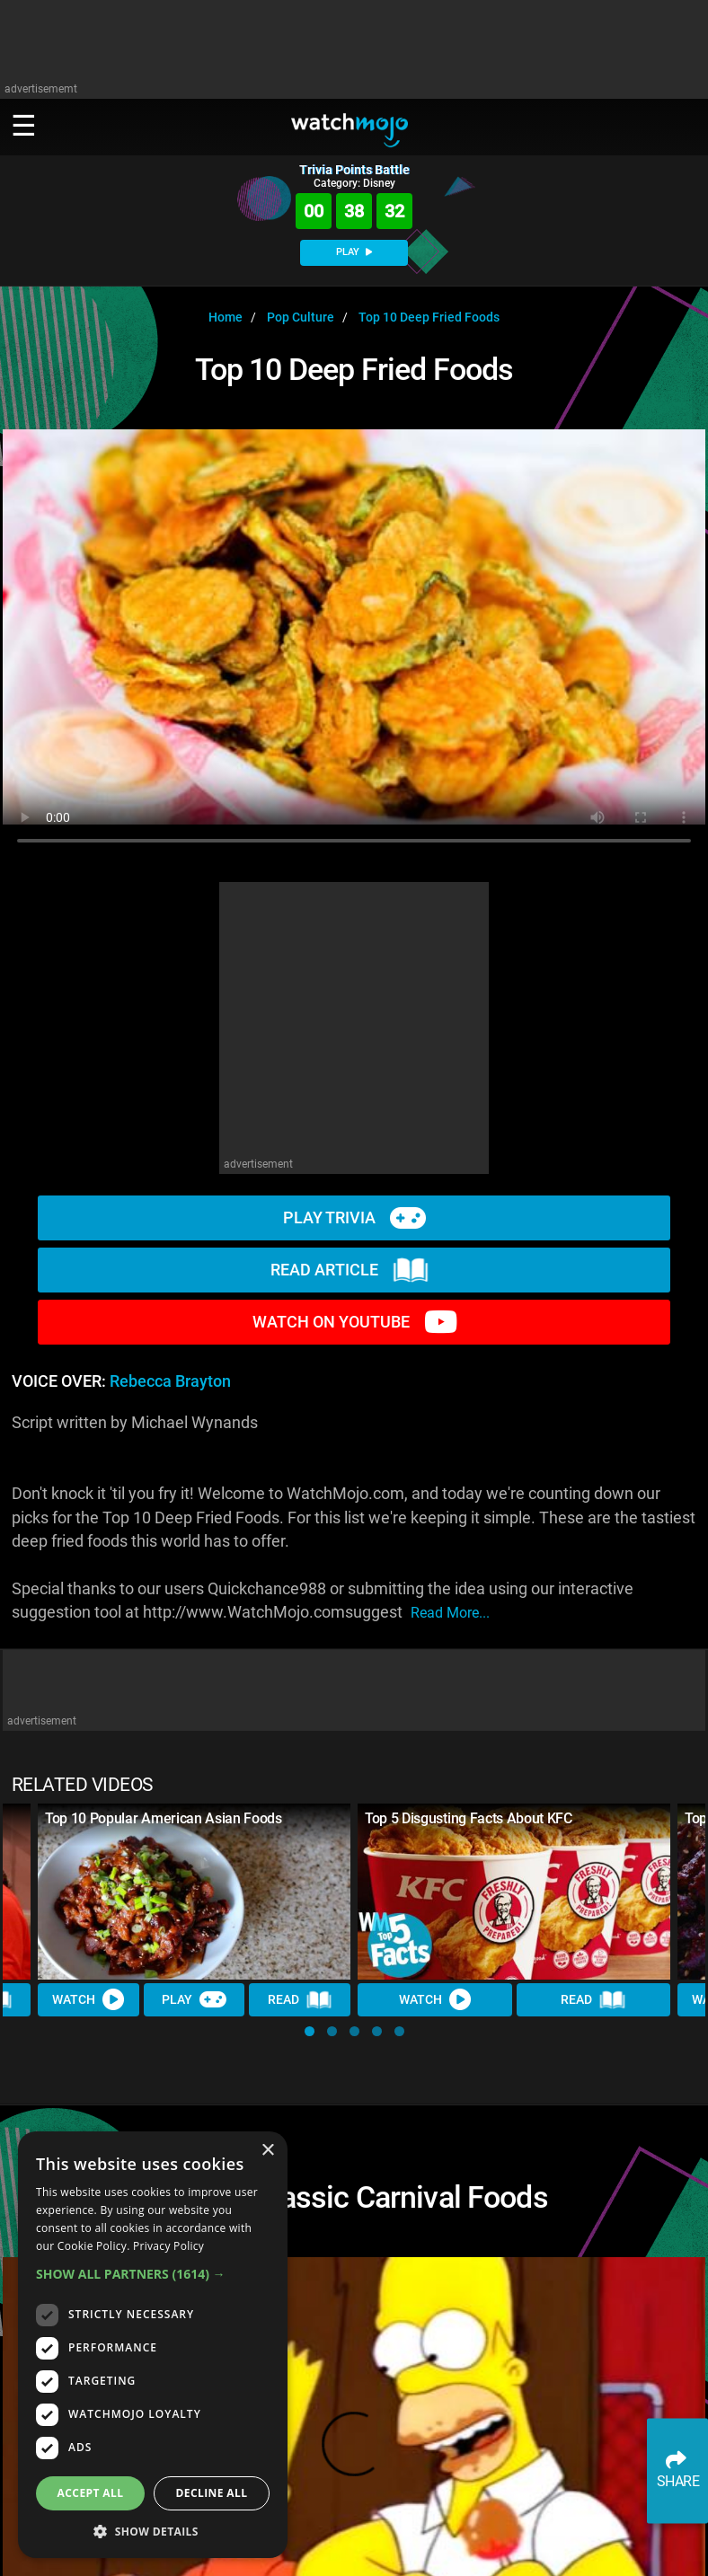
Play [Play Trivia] (194, 1999)
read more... (450, 1612)
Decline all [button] (212, 2493)
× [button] (267, 2150)
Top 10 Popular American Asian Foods (163, 1818)
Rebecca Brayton (170, 1381)
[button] (309, 2031)
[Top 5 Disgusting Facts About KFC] (514, 1892)
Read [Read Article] (300, 2000)
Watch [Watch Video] (88, 1999)
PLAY (354, 252)
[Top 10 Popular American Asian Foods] (194, 1892)
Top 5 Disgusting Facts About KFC (468, 1818)
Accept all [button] (91, 2493)
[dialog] (153, 2344)
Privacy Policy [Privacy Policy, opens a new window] (168, 2246)
